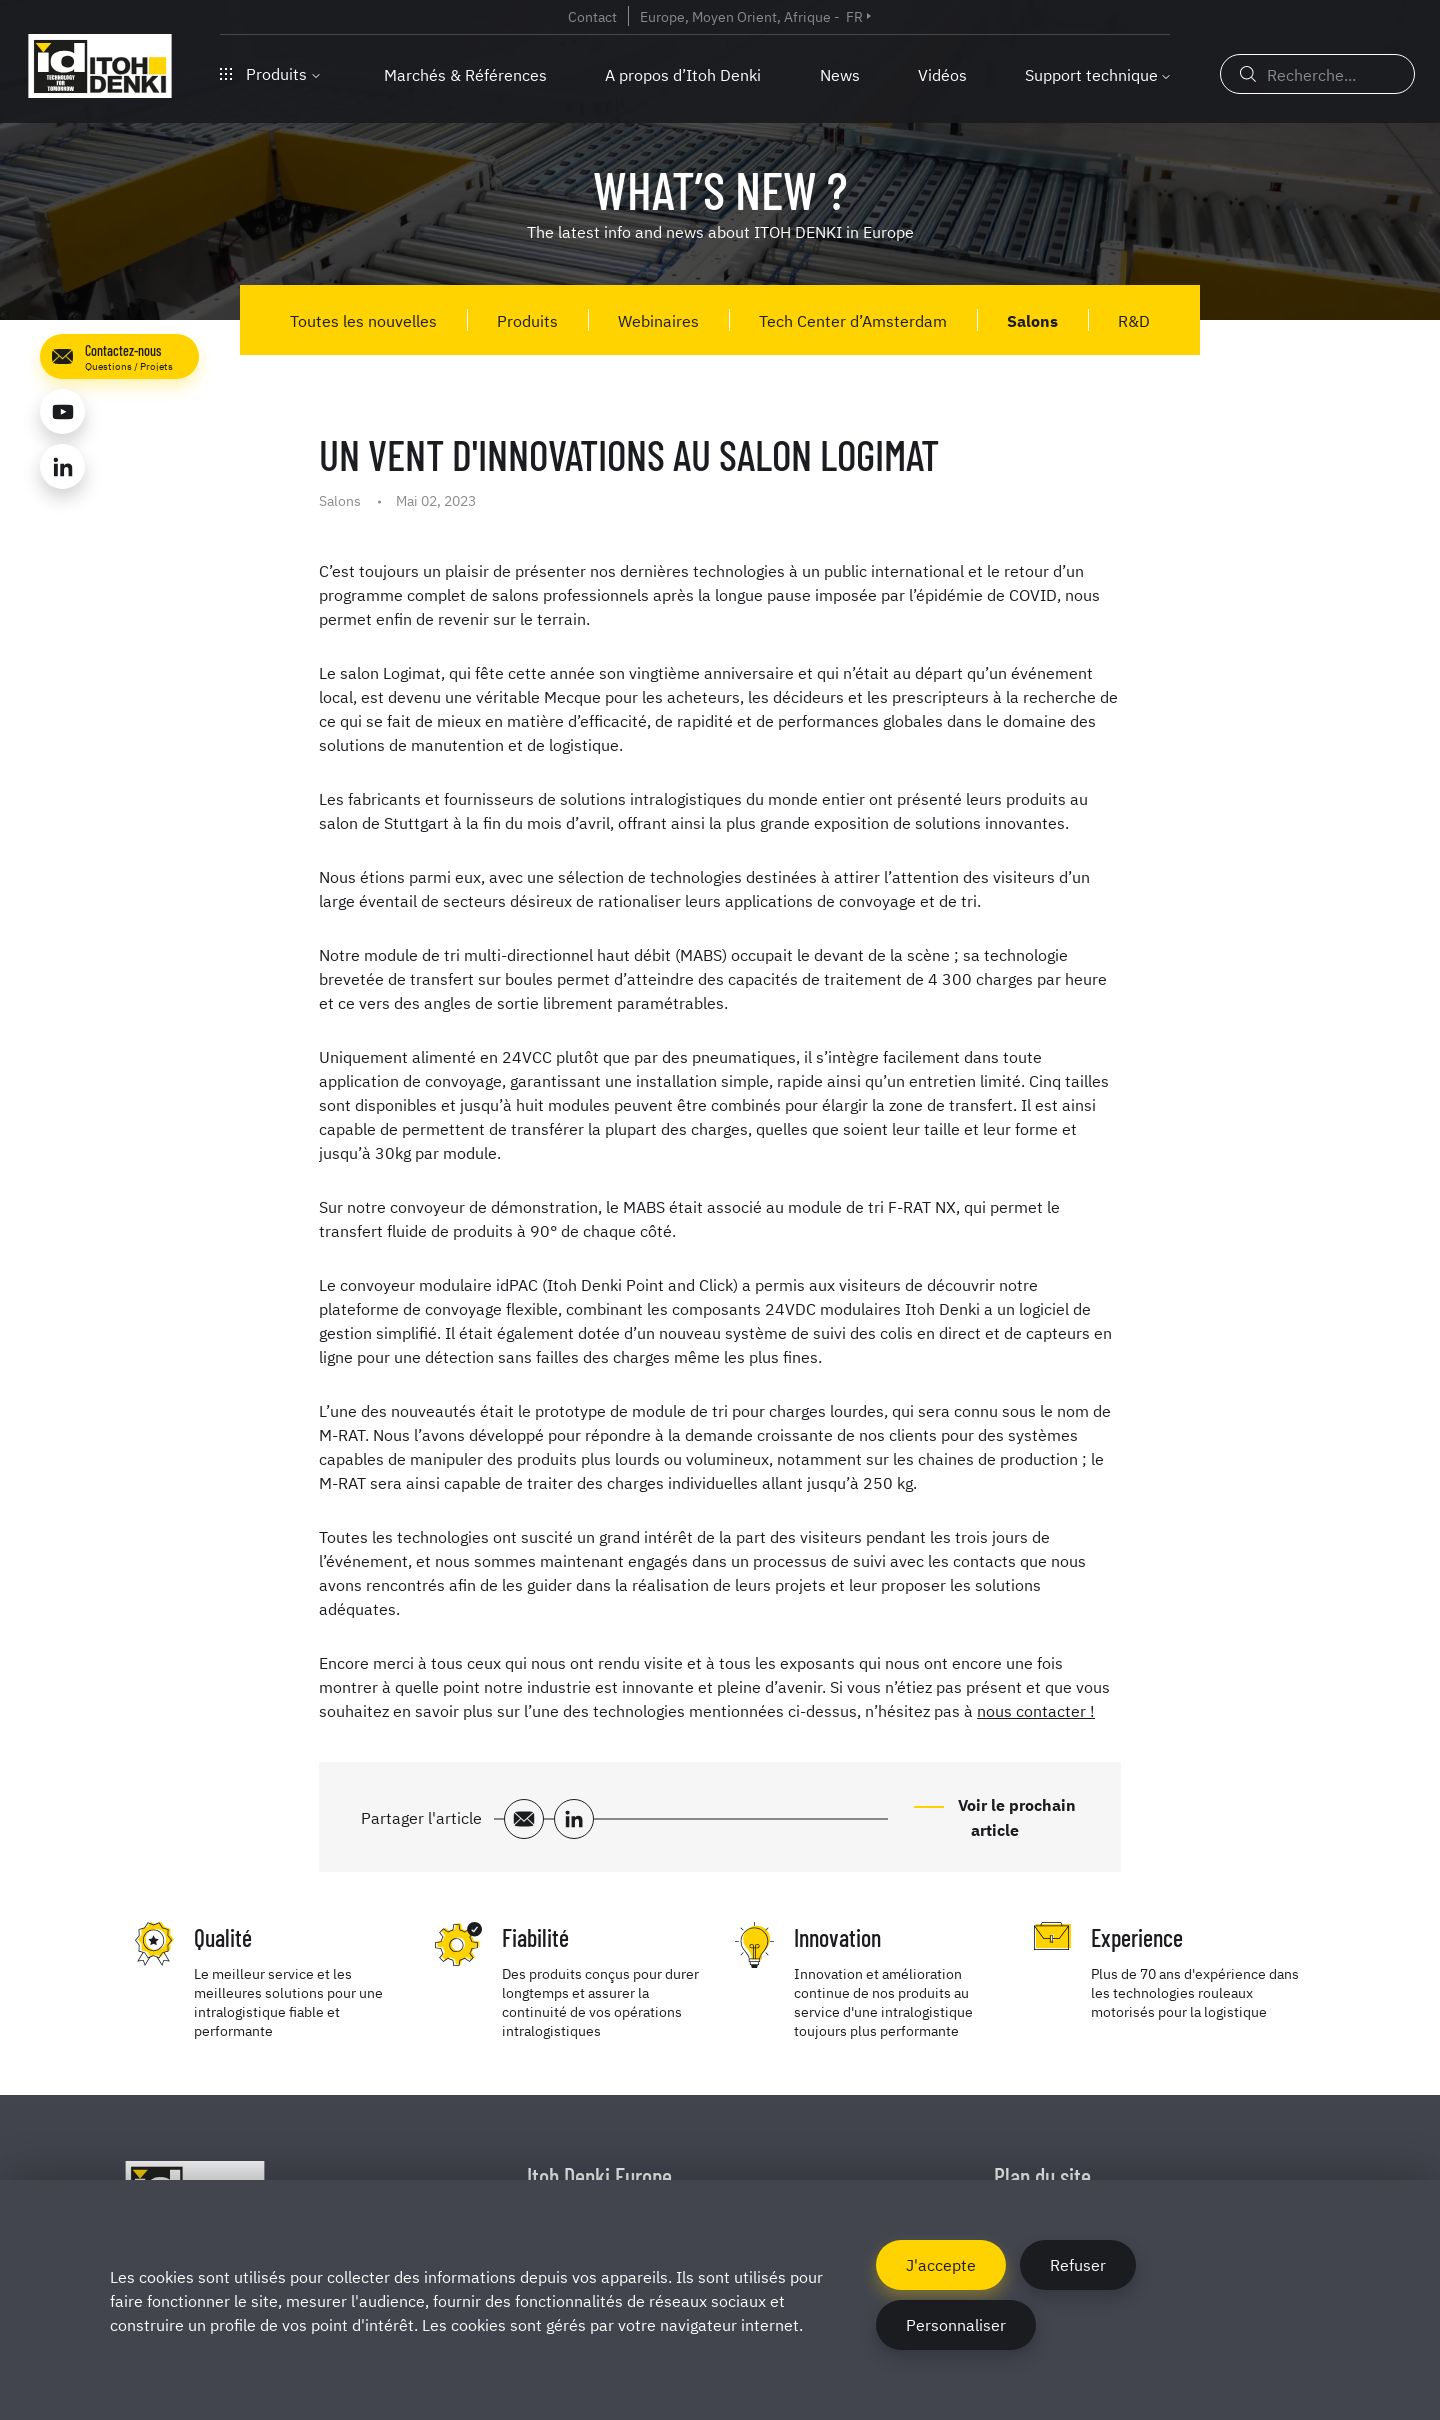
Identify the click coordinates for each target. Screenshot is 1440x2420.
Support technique (1091, 74)
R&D (1134, 320)
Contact (592, 16)
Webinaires (658, 320)
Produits (270, 73)
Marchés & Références (465, 74)
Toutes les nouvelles (363, 320)
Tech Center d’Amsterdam (853, 320)
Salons (1032, 320)
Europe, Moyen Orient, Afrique (735, 16)
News (840, 74)
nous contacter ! (1036, 1710)
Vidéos (942, 74)
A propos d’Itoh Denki (683, 74)
